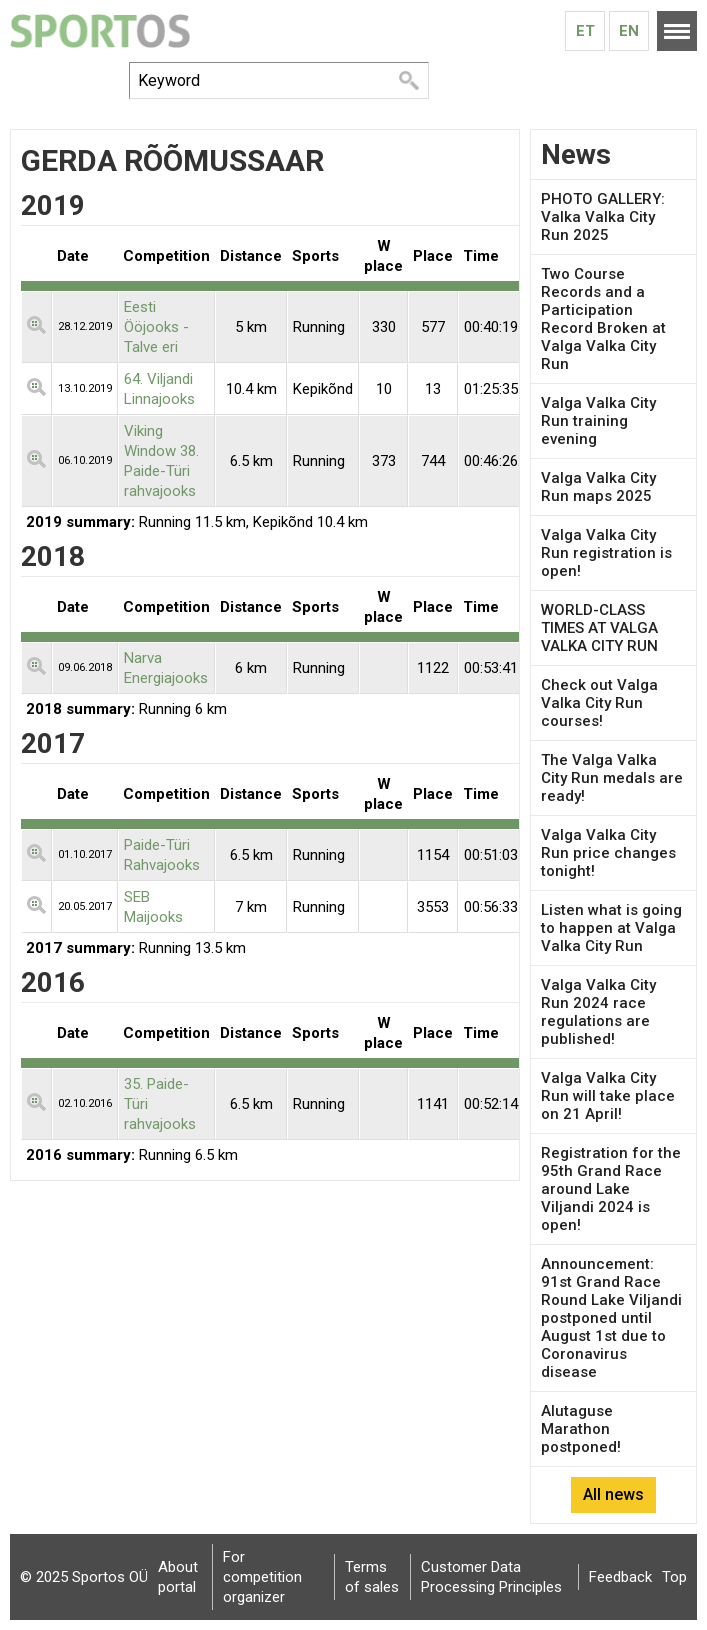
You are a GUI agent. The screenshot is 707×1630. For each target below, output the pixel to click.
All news (613, 1494)
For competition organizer (262, 1577)
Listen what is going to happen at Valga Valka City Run (611, 928)
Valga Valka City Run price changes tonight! (608, 853)
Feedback (620, 1577)
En (629, 31)
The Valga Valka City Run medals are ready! (612, 778)
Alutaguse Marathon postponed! (581, 1429)
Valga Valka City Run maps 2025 (598, 487)
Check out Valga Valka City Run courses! (599, 703)
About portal (178, 1577)
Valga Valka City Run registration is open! (606, 553)
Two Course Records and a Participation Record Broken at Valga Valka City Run (603, 319)
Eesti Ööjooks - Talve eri (156, 327)
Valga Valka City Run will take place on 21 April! (608, 1096)
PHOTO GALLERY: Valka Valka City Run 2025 (603, 217)
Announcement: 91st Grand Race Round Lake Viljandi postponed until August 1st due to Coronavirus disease (611, 1318)
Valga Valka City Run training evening (598, 421)
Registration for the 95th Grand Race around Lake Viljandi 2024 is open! (611, 1189)
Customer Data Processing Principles (491, 1577)
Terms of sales (372, 1577)
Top (674, 1577)
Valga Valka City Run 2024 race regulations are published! (598, 1012)
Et (585, 31)
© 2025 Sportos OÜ (84, 1577)
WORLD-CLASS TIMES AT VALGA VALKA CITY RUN (599, 628)
